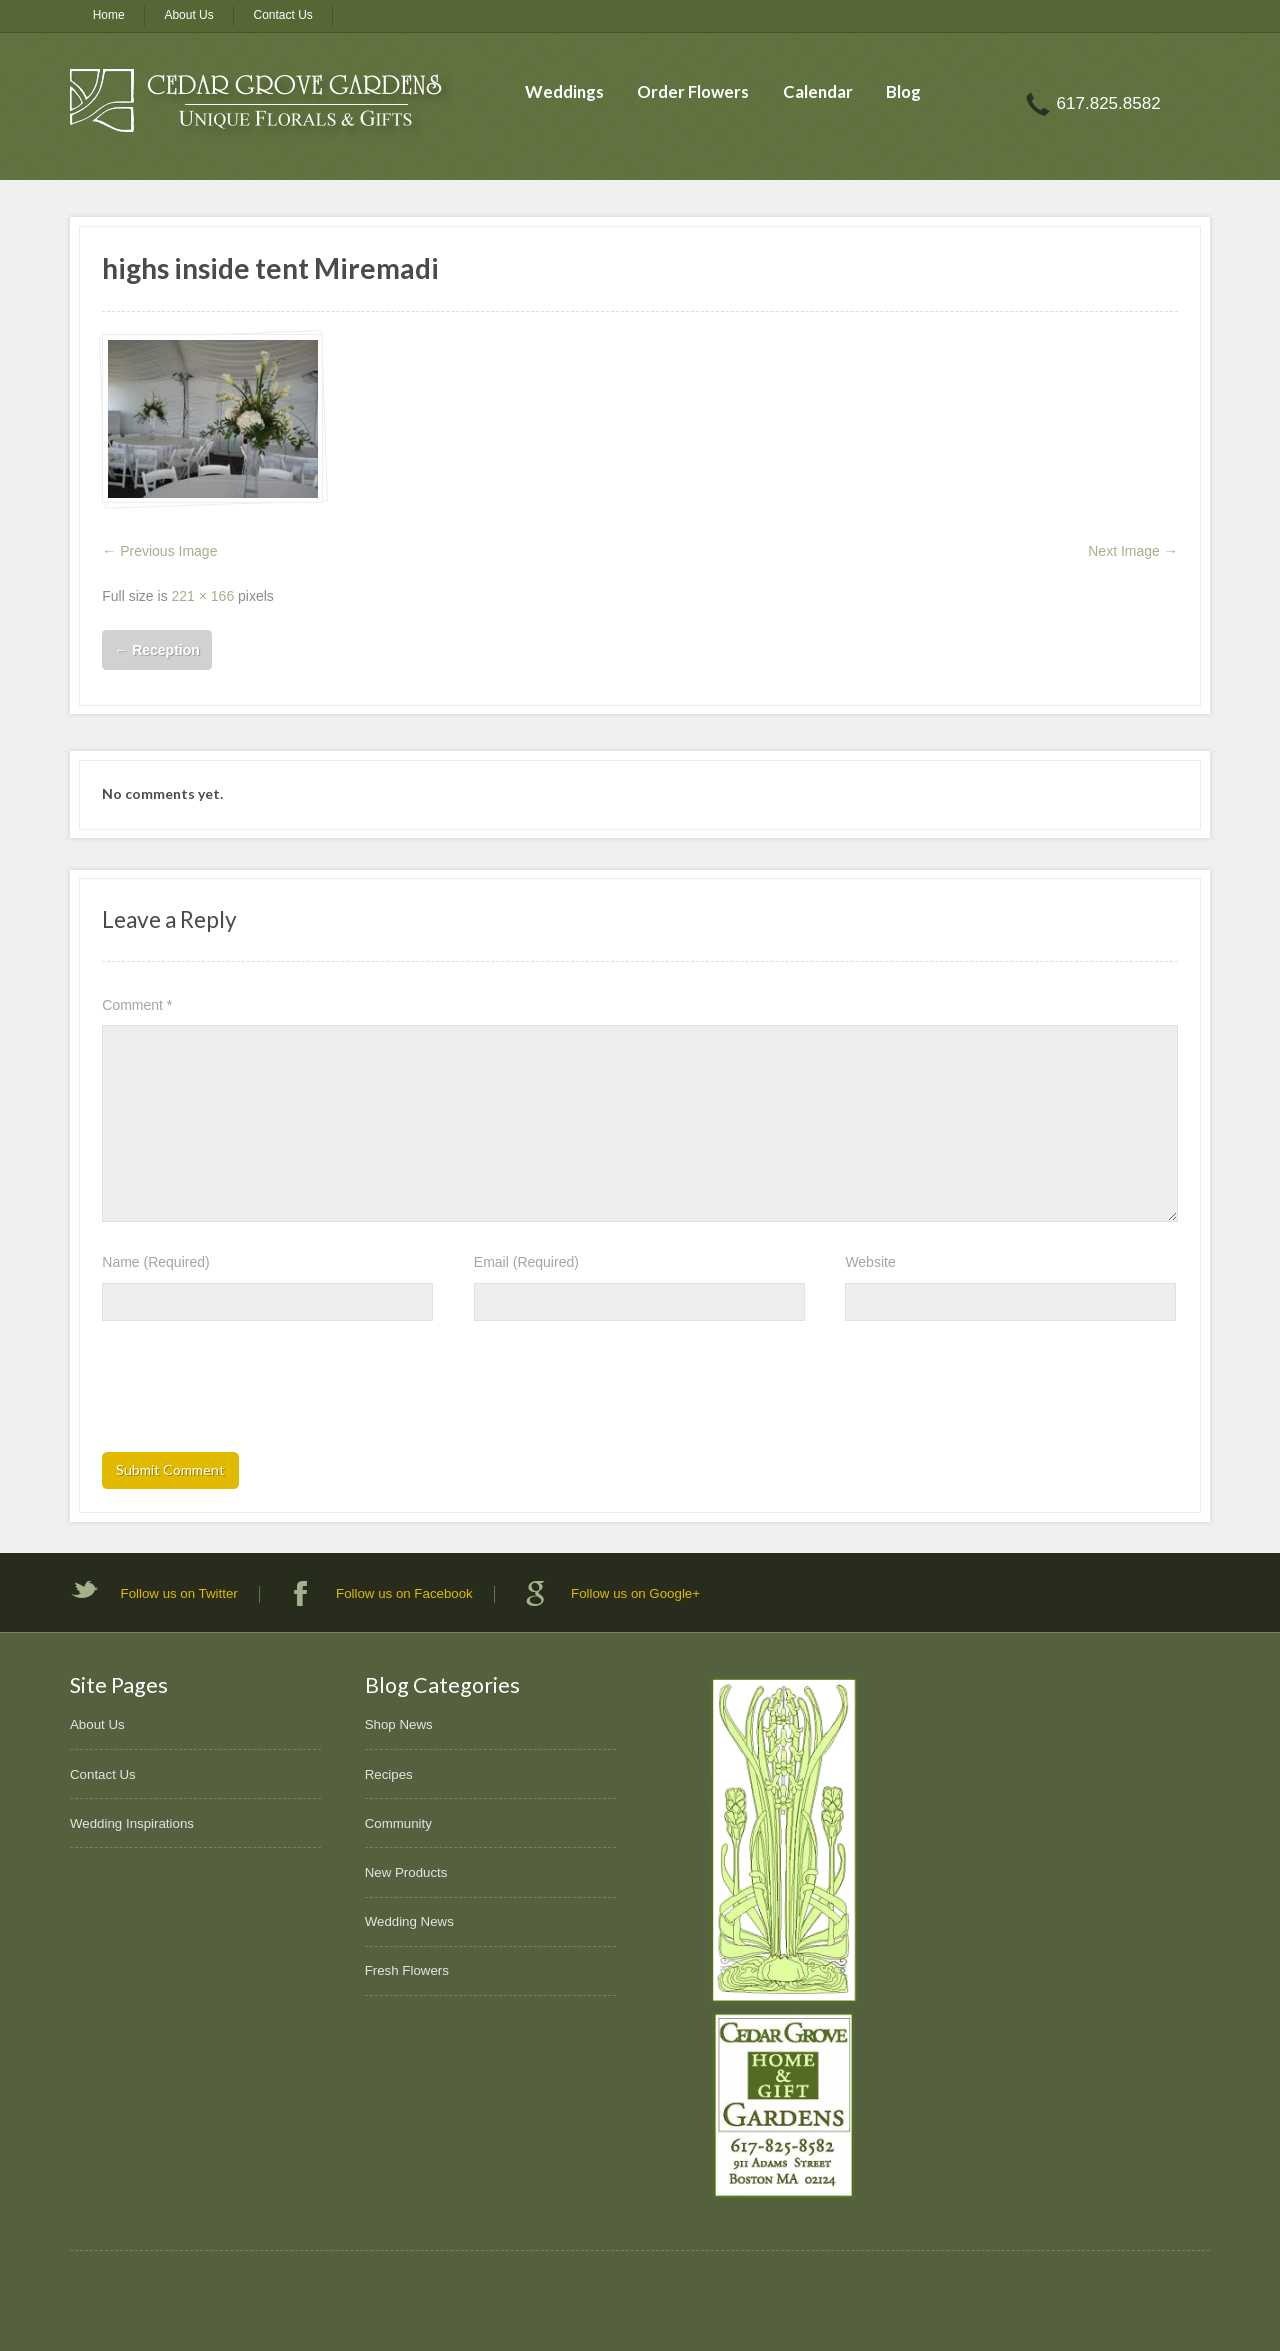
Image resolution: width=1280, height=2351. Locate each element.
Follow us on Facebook (404, 1593)
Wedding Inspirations (132, 1823)
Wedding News (409, 1921)
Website (870, 1262)
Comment (137, 1005)
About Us (188, 15)
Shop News (399, 1724)
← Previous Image (159, 551)
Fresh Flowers (407, 1970)
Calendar (818, 91)
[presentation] (254, 1393)
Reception (157, 650)
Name (155, 1262)
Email (526, 1262)
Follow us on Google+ (635, 1593)
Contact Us (283, 15)
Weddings (564, 91)
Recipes (389, 1774)
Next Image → (1132, 551)
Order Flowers (693, 91)
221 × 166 (203, 596)
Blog (903, 91)
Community (398, 1823)
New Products (406, 1872)
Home (109, 15)
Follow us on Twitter (179, 1593)
